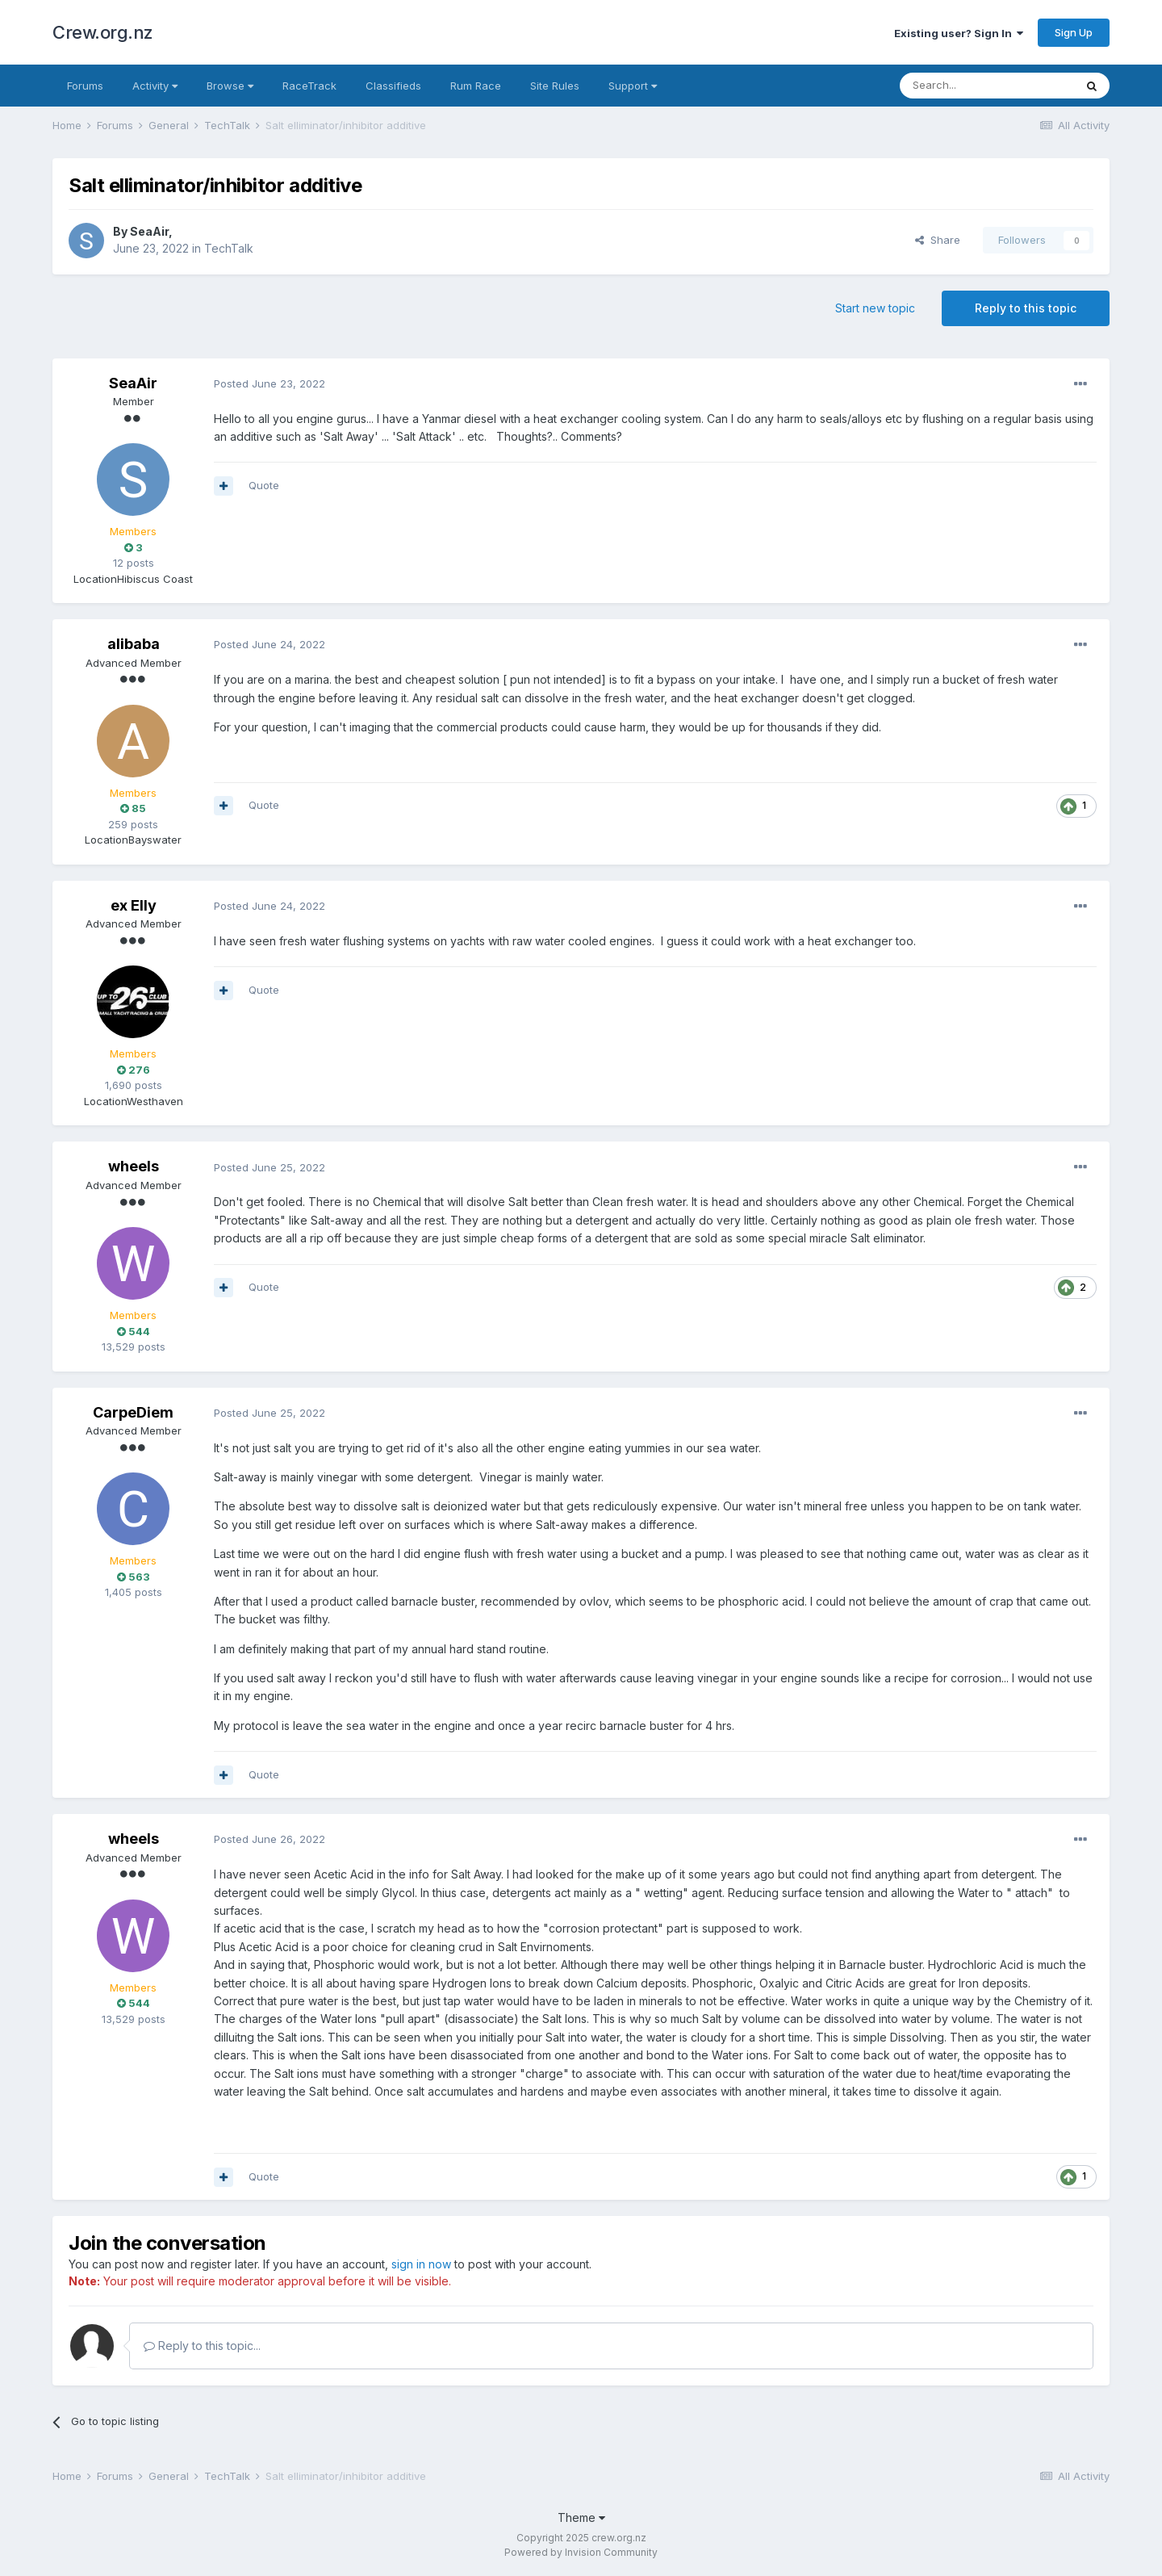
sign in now (421, 2264)
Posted (269, 383)
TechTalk (228, 248)
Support (632, 85)
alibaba (133, 643)
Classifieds (393, 85)
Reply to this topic (1025, 308)
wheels (133, 1166)
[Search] (987, 85)
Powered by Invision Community (581, 2552)
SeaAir (149, 231)
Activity (155, 85)
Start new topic (875, 308)
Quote (264, 485)
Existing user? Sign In (958, 33)
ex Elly (134, 905)
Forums (85, 85)
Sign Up (1074, 32)
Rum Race (475, 85)
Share (937, 239)
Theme (581, 2517)
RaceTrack (309, 85)
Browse (230, 85)
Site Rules (554, 85)
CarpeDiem (133, 1412)
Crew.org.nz (102, 32)
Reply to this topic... (202, 2345)
